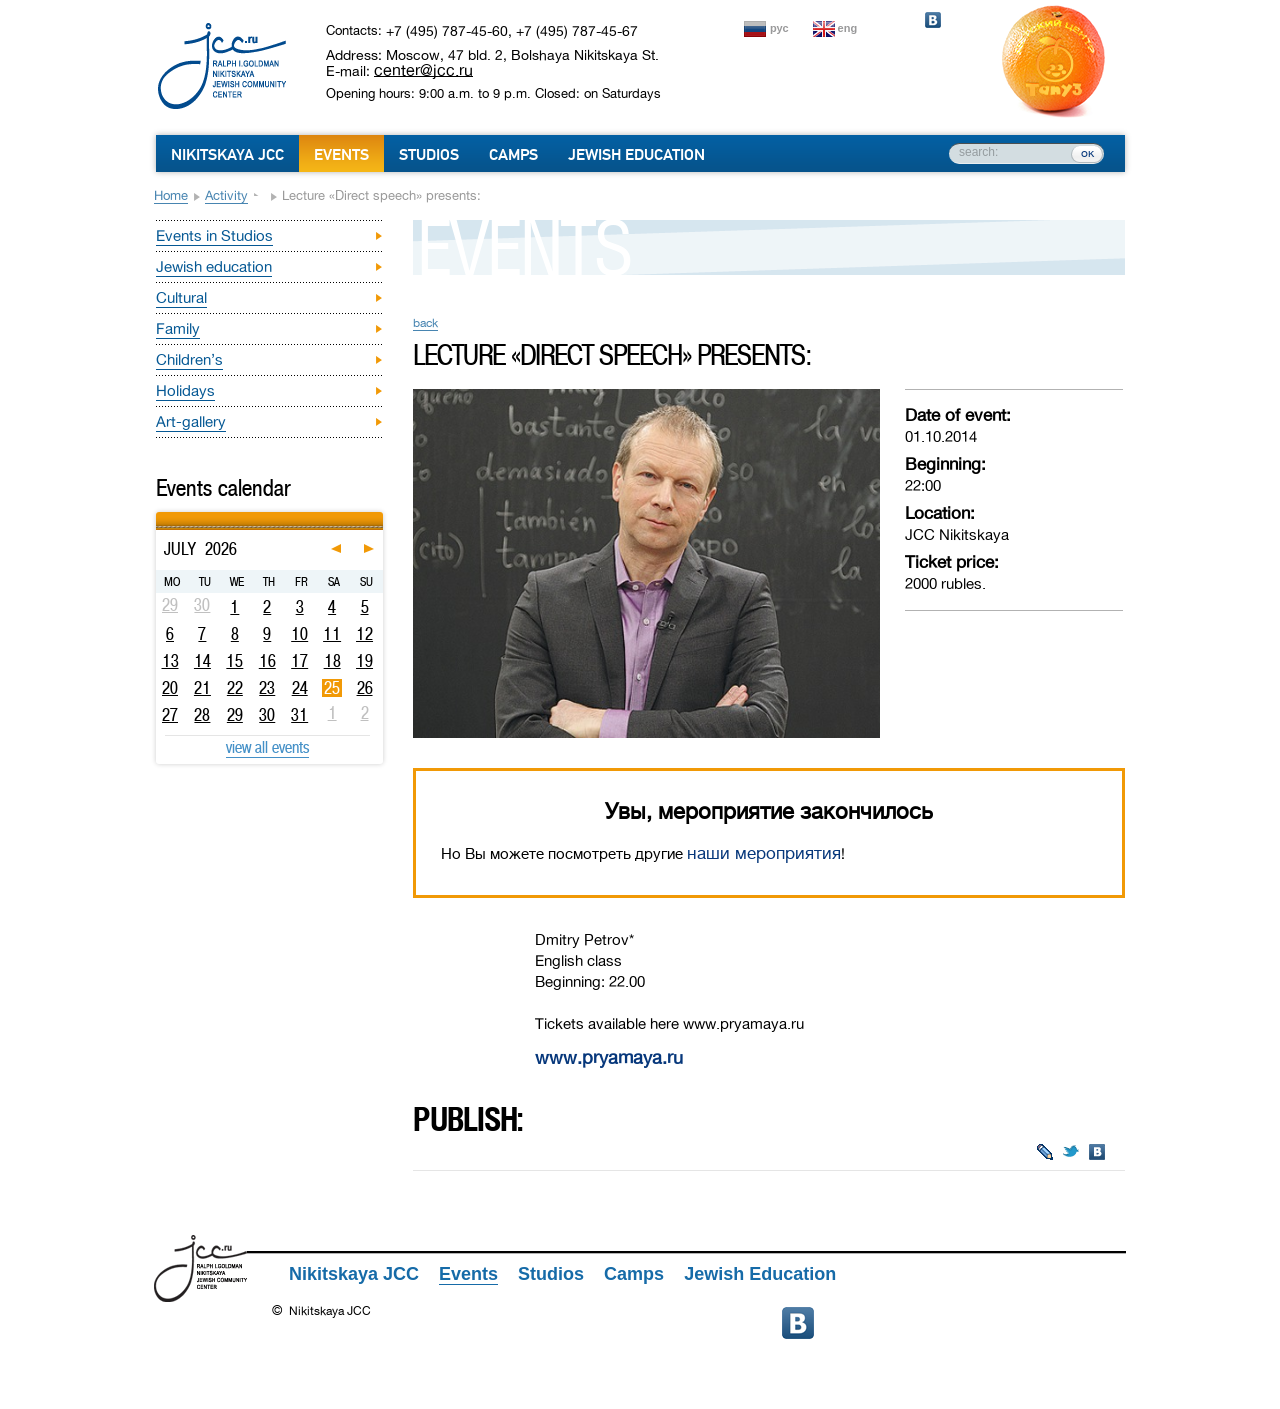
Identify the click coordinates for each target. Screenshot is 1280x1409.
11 (332, 634)
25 (332, 688)
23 (267, 688)
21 (202, 688)
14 (202, 661)
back (425, 323)
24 (300, 688)
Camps (513, 155)
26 (365, 688)
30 (267, 715)
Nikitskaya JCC (227, 155)
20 (170, 688)
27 (170, 715)
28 (202, 715)
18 (332, 661)
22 (235, 688)
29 (235, 715)
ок (1087, 153)
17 (299, 661)
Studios (429, 155)
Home (171, 195)
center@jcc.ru (423, 70)
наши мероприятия (764, 853)
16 (267, 661)
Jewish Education (636, 155)
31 (299, 715)
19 (364, 661)
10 (299, 634)
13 (170, 661)
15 (234, 661)
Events (341, 155)
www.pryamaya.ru (609, 1058)
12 (364, 634)
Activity (226, 195)
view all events (267, 747)
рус (779, 28)
